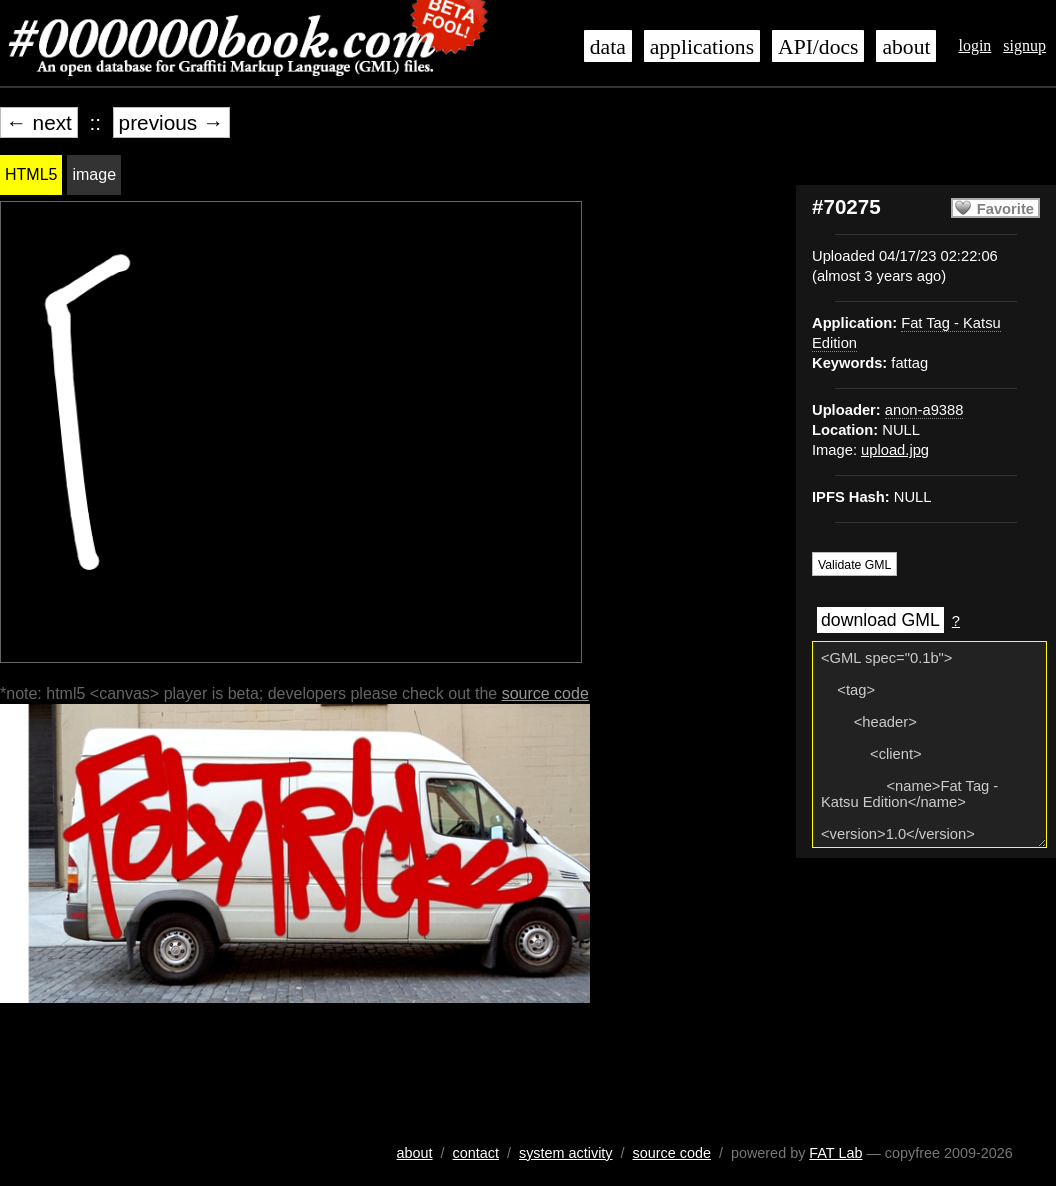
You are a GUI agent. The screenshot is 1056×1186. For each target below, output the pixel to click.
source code (545, 693)
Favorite (1005, 209)
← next (39, 122)
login (974, 45)
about (906, 47)
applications (702, 47)
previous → (171, 122)
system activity (566, 1153)
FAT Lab (835, 1153)
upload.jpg (895, 450)
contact (476, 1153)
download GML (880, 620)
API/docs (818, 47)
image (94, 174)
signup (1024, 45)
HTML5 (31, 174)
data (608, 47)
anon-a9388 (924, 410)
